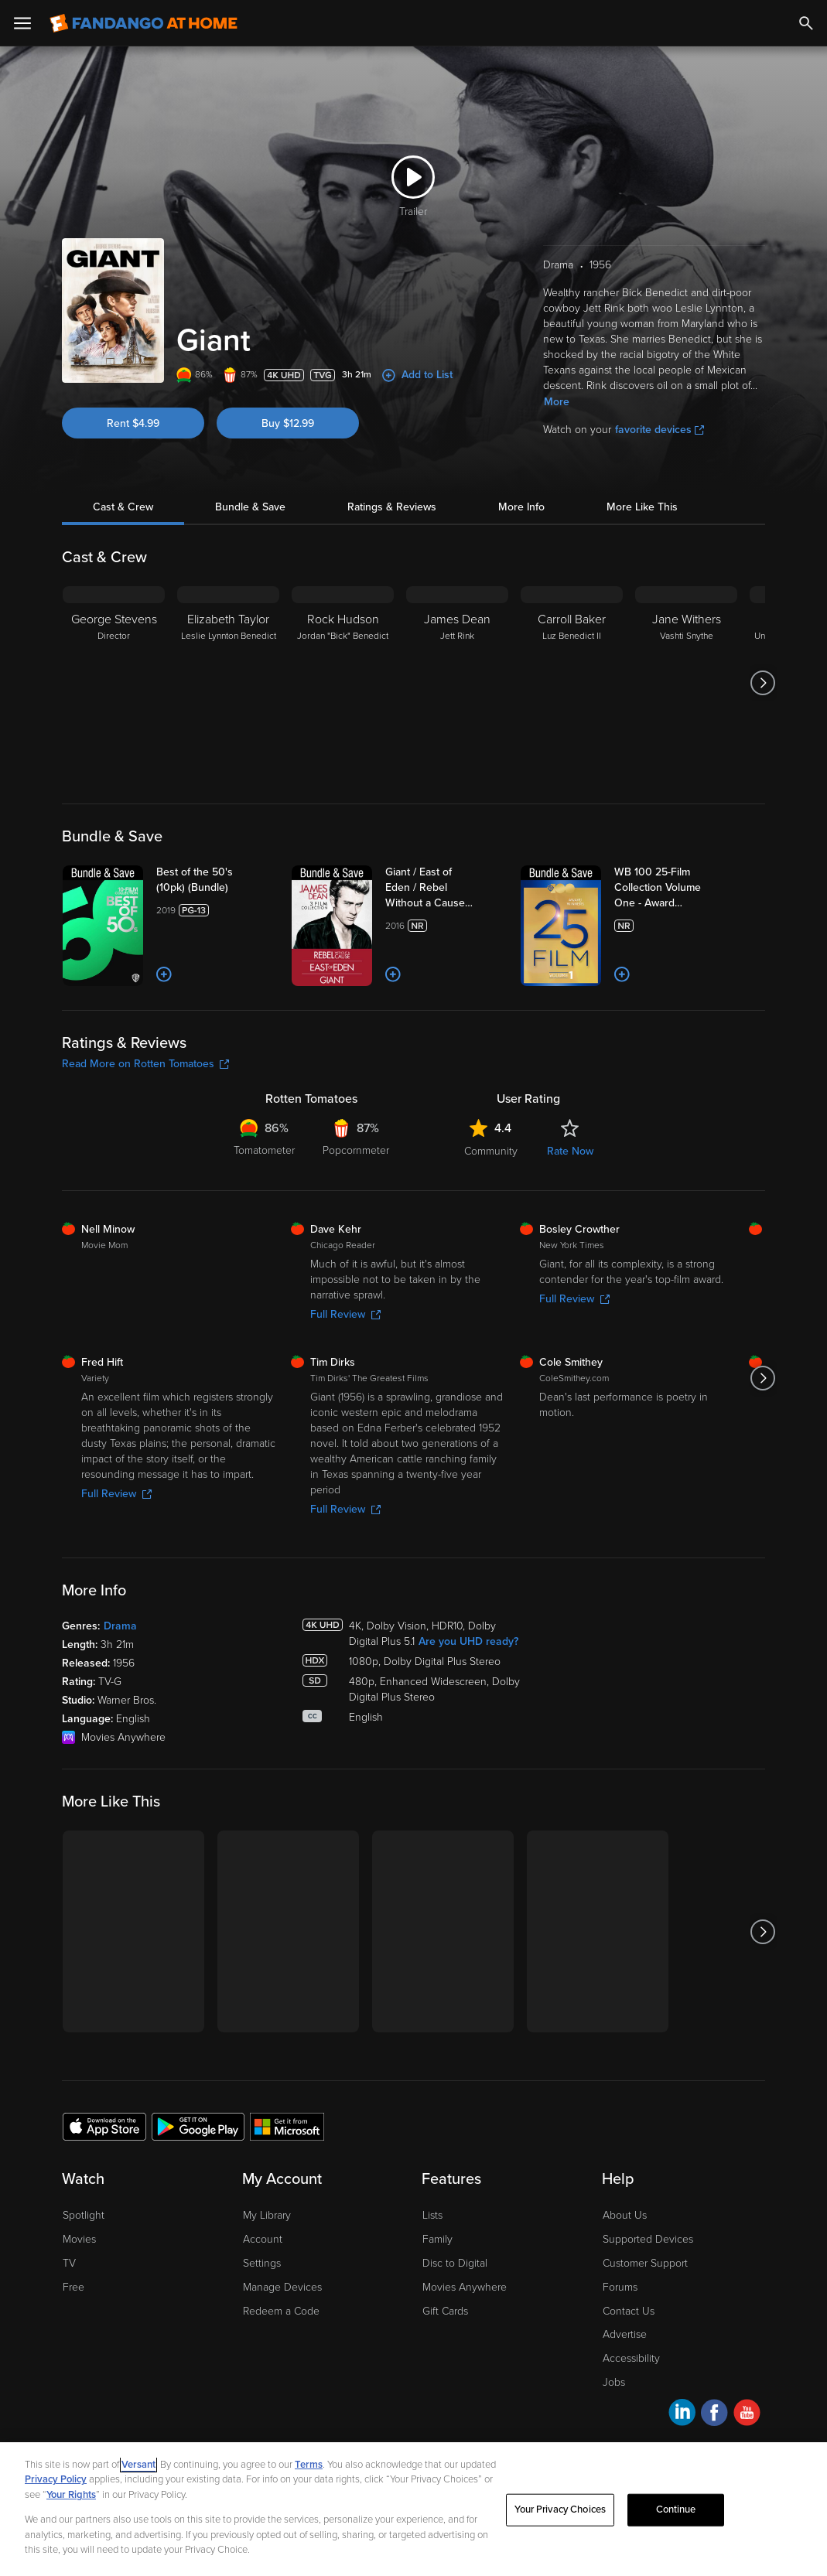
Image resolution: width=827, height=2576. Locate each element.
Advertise (625, 2334)
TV (69, 2263)
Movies (79, 2239)
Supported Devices (648, 2239)
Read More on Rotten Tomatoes (145, 1063)
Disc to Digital (454, 2263)
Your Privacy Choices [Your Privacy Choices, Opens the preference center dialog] (560, 2509)
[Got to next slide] (763, 682)
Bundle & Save (250, 506)
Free (73, 2287)
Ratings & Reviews (391, 506)
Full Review (345, 1314)
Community (491, 1151)
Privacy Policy (56, 2479)
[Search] (806, 23)
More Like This (642, 506)
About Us (625, 2215)
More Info (521, 506)
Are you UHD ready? (468, 1641)
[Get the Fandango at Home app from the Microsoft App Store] (287, 2126)
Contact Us (628, 2311)
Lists (432, 2215)
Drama (120, 1626)
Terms (309, 2464)
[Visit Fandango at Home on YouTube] (747, 2414)
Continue (676, 2509)
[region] (413, 2509)
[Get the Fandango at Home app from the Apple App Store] (104, 2126)
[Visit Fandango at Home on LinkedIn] (682, 2414)
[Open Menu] (22, 23)
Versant (138, 2464)
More (556, 401)
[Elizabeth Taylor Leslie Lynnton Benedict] (228, 682)
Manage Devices (282, 2287)
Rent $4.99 (133, 423)
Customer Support (645, 2263)
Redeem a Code (281, 2311)
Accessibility (631, 2358)
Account (262, 2239)
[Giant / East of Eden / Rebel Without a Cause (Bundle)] (446, 888)
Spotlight (83, 2215)
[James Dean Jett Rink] (457, 682)
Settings (262, 2263)
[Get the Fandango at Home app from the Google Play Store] (198, 2126)
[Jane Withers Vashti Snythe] (686, 682)
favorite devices (659, 429)
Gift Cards (445, 2311)
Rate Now (570, 1151)
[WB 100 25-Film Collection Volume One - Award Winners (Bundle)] (675, 888)
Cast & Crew (123, 506)
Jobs (614, 2382)
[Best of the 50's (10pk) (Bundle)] (217, 880)
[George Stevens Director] (114, 682)
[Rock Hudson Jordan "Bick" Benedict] (343, 682)
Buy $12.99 (287, 423)
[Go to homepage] (143, 23)
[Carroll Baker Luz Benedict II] (572, 682)
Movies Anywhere (464, 2287)
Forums (620, 2287)
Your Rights (71, 2495)
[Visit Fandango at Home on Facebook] (714, 2414)
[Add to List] (164, 974)
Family (437, 2239)
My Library (267, 2215)
